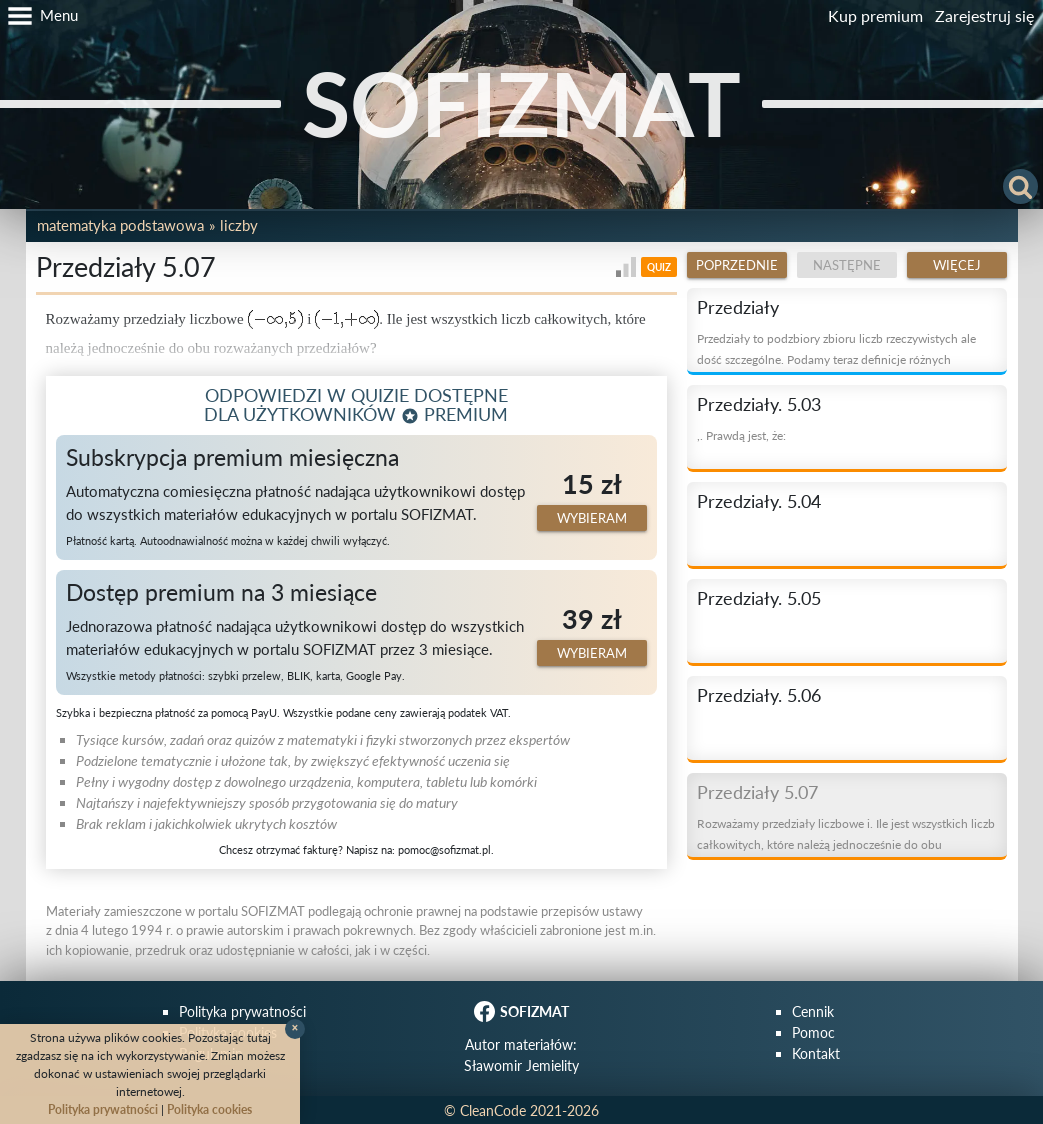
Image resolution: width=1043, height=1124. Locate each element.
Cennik (813, 1011)
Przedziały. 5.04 (759, 501)
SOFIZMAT (521, 103)
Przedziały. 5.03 (759, 404)
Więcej (957, 265)
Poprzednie (737, 265)
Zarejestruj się (984, 15)
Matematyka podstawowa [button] (120, 225)
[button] (39, 16)
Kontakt (816, 1053)
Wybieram (592, 518)
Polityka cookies (209, 1109)
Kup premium (875, 15)
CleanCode (493, 1110)
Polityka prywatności (242, 1011)
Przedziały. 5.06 (759, 695)
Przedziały (738, 307)
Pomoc (813, 1032)
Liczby (239, 225)
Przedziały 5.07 (757, 792)
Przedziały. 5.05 (759, 598)
